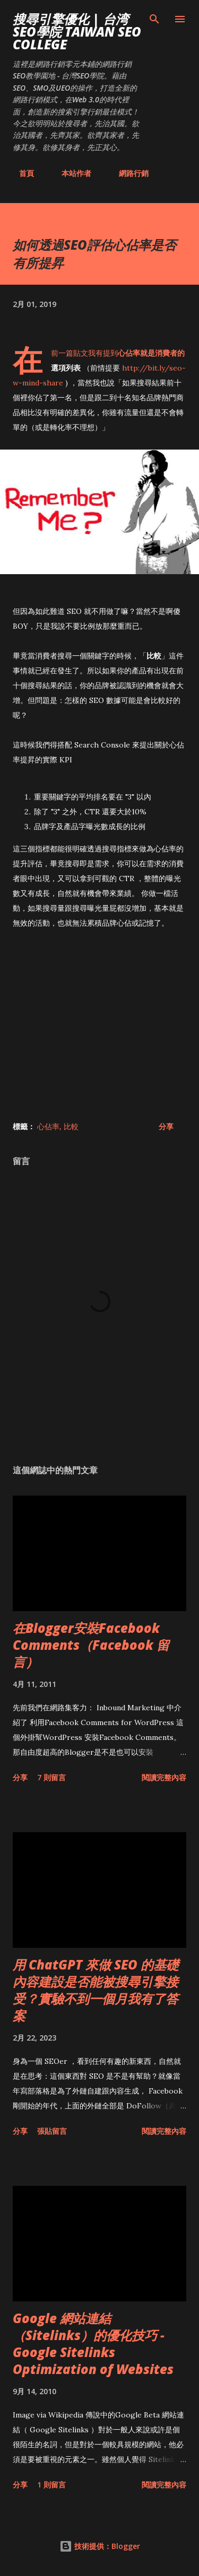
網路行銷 (127, 173)
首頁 (20, 173)
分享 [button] (166, 1126)
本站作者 (70, 173)
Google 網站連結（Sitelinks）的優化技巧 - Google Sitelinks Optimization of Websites (93, 2343)
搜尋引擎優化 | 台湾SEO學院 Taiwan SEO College (77, 31)
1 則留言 (51, 2485)
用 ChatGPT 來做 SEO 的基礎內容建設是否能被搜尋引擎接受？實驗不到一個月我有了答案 (96, 1990)
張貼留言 (52, 2131)
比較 (71, 1126)
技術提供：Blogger (99, 2546)
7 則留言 (51, 1777)
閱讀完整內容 (164, 1777)
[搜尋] (154, 19)
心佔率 (48, 1126)
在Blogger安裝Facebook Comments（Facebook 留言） (91, 1645)
